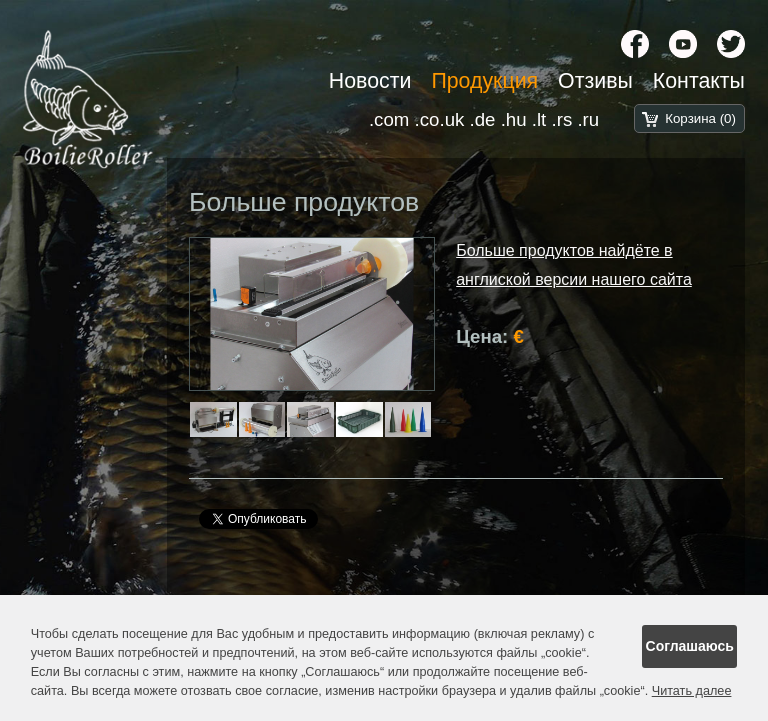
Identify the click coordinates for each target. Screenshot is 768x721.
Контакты (699, 81)
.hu (514, 119)
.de (483, 119)
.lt (539, 119)
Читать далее (692, 691)
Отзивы (595, 81)
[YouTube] (683, 44)
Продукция (484, 81)
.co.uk (440, 119)
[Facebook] (635, 44)
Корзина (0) (700, 118)
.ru (588, 119)
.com (389, 119)
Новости (370, 81)
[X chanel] (731, 44)
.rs (561, 119)
